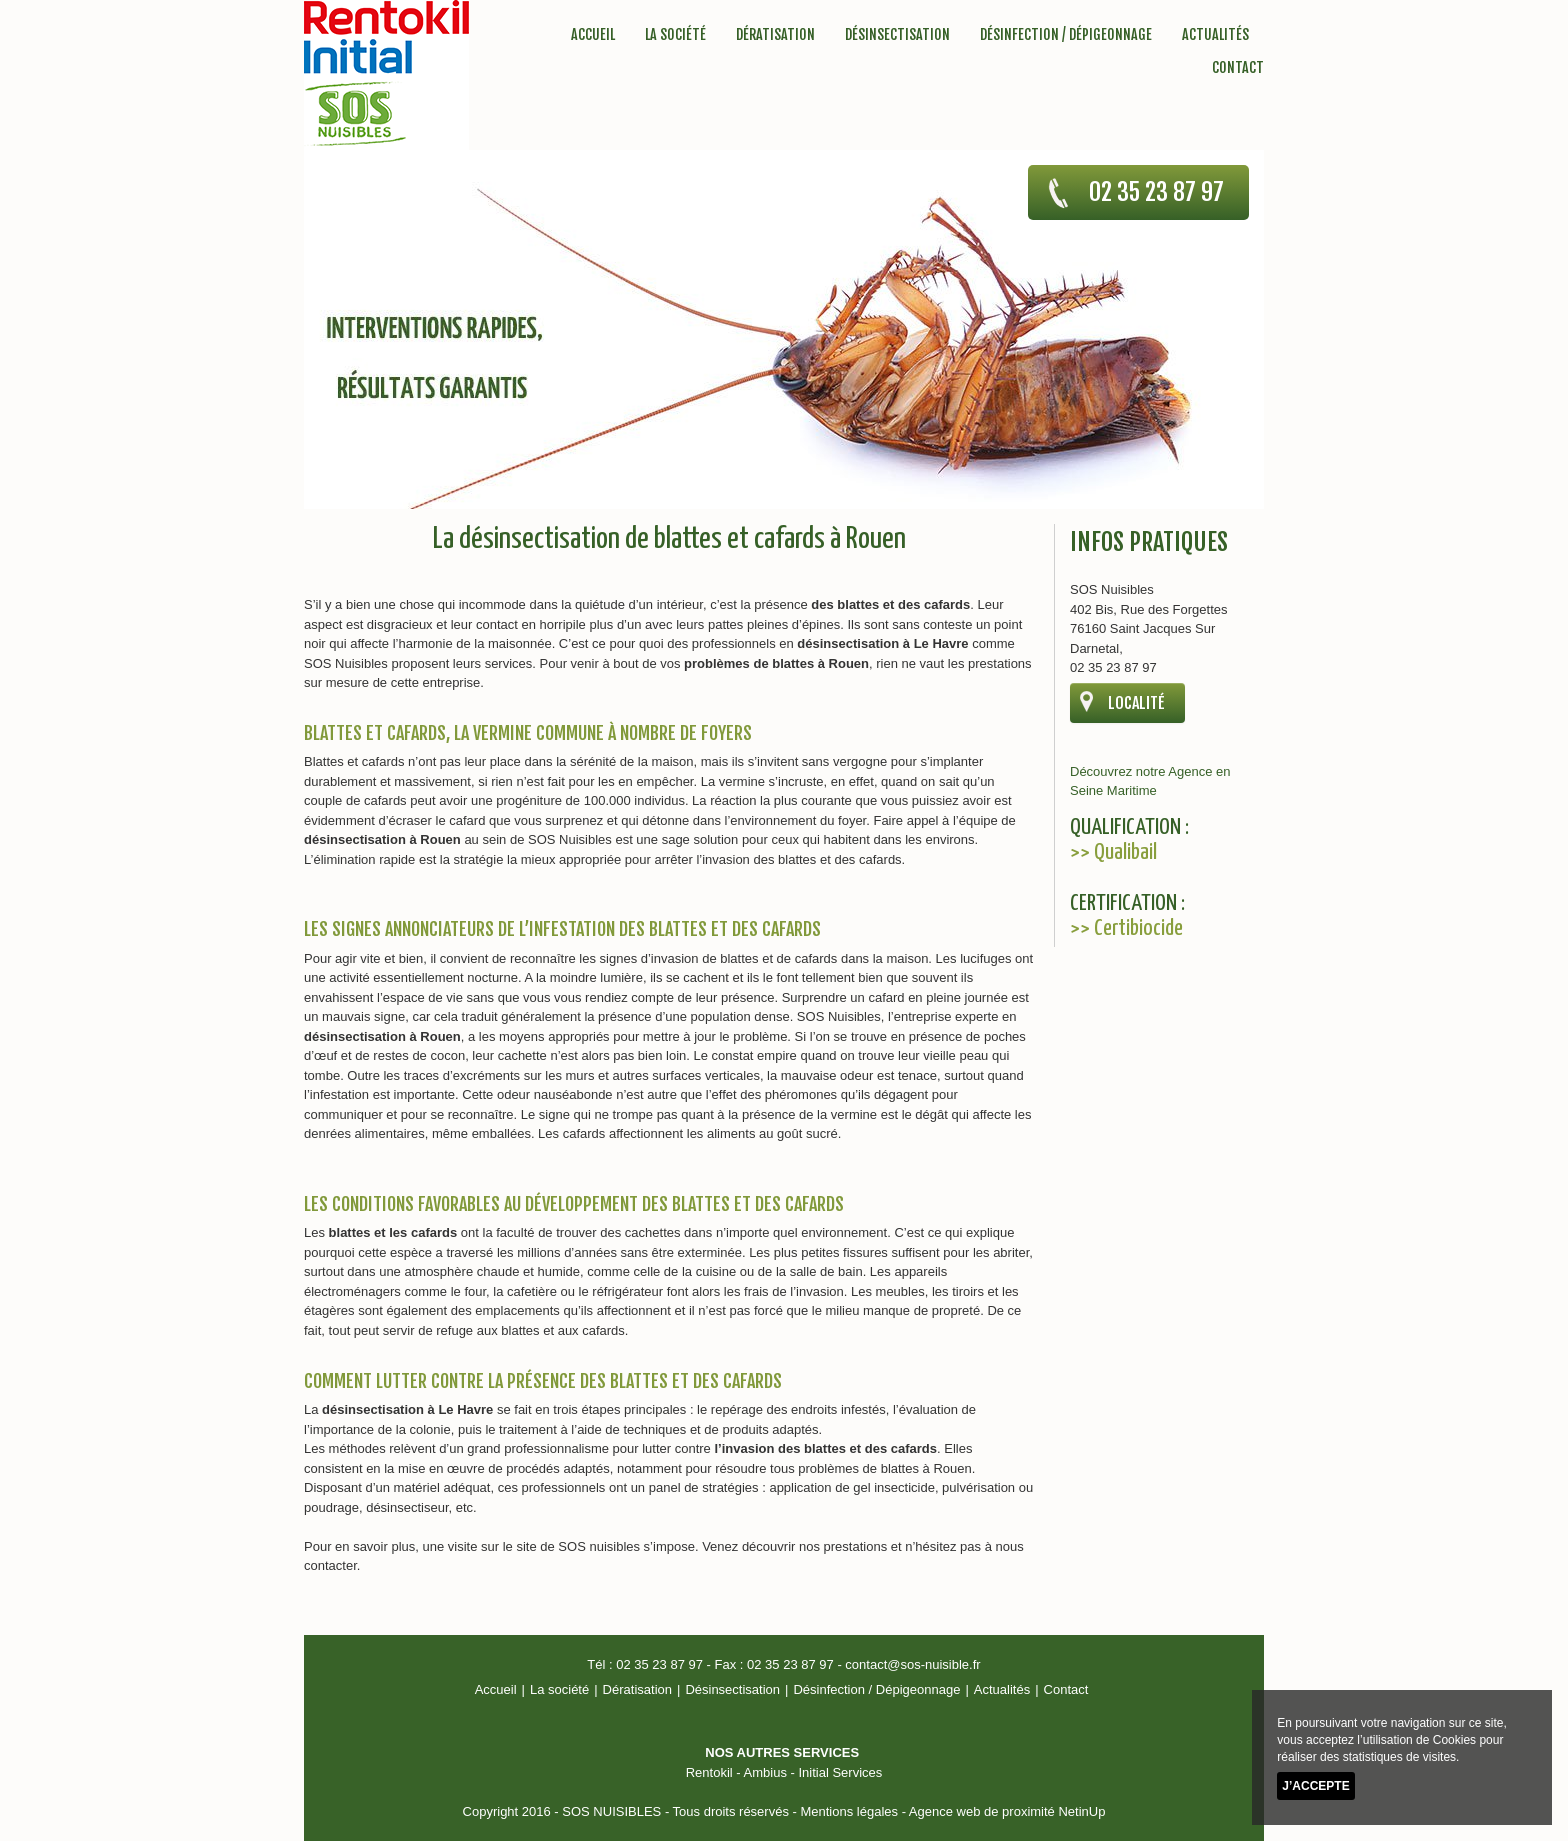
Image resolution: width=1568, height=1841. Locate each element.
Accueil (593, 34)
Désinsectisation (897, 34)
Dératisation (775, 34)
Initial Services (840, 1772)
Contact (1238, 67)
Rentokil (709, 1772)
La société (675, 34)
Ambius (765, 1772)
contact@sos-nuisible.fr (912, 1664)
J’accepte (1315, 1786)
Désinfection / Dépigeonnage (1066, 34)
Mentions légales (849, 1811)
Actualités (1215, 34)
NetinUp (1081, 1811)
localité (1136, 703)
